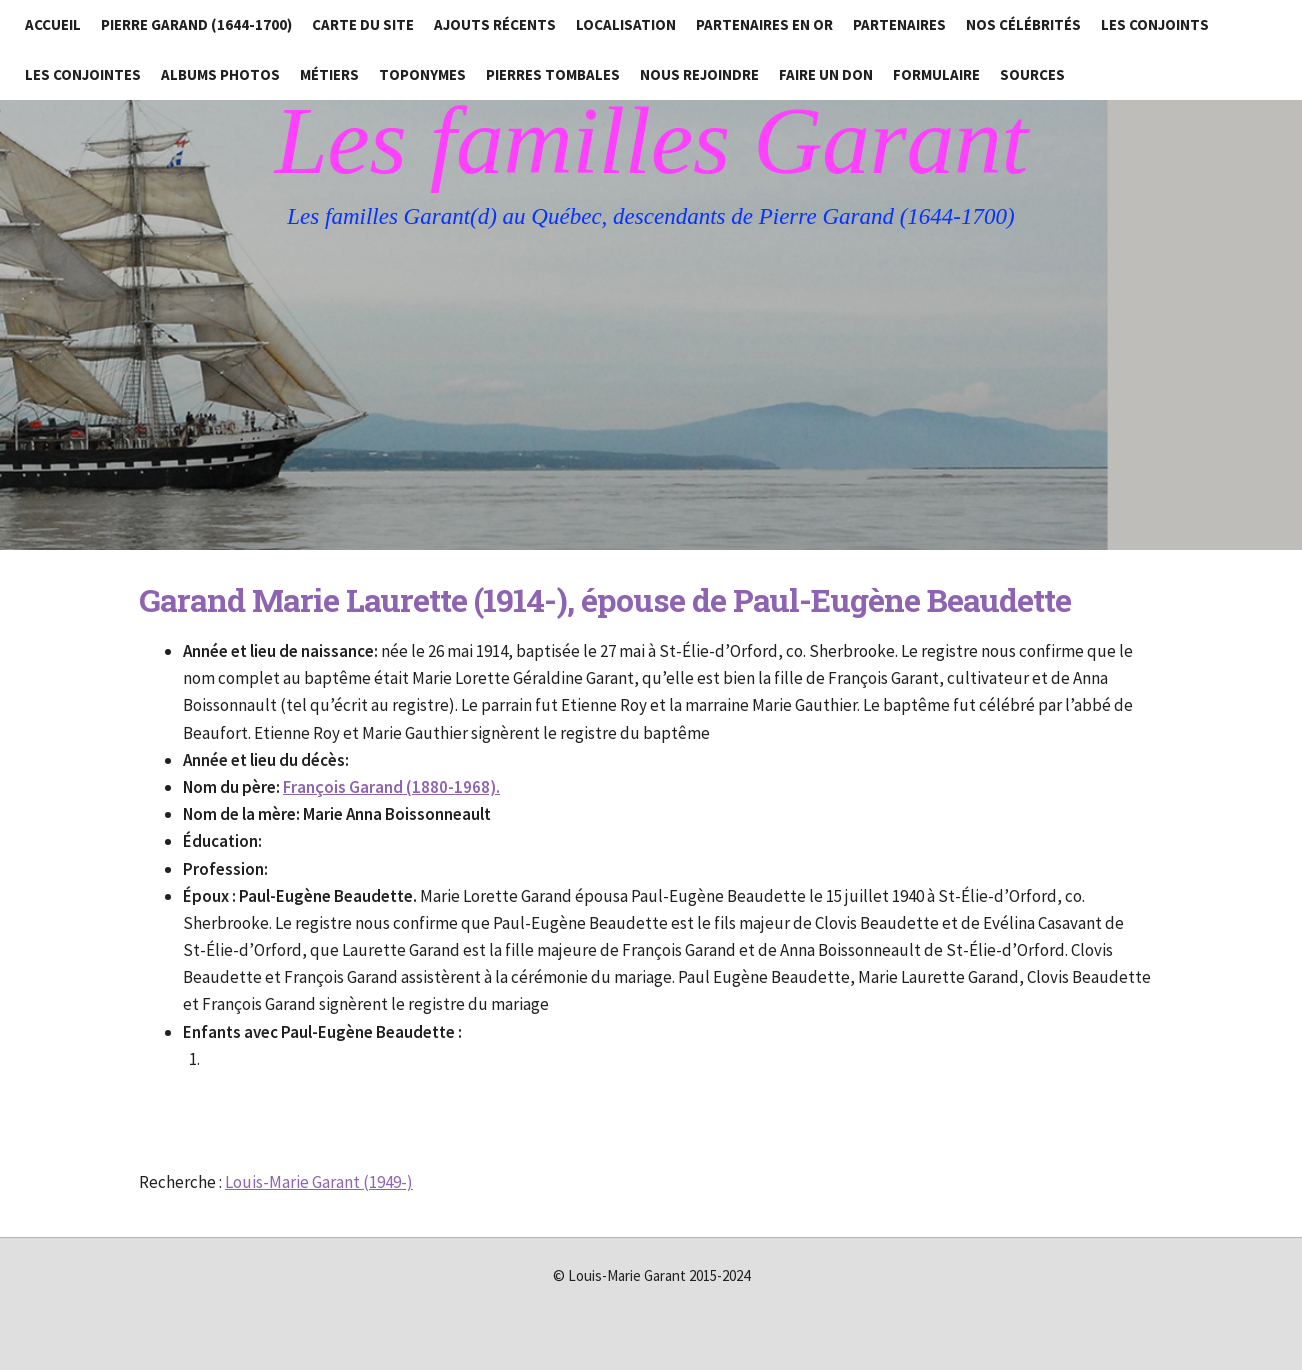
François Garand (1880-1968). (391, 787)
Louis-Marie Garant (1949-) (319, 1182)
